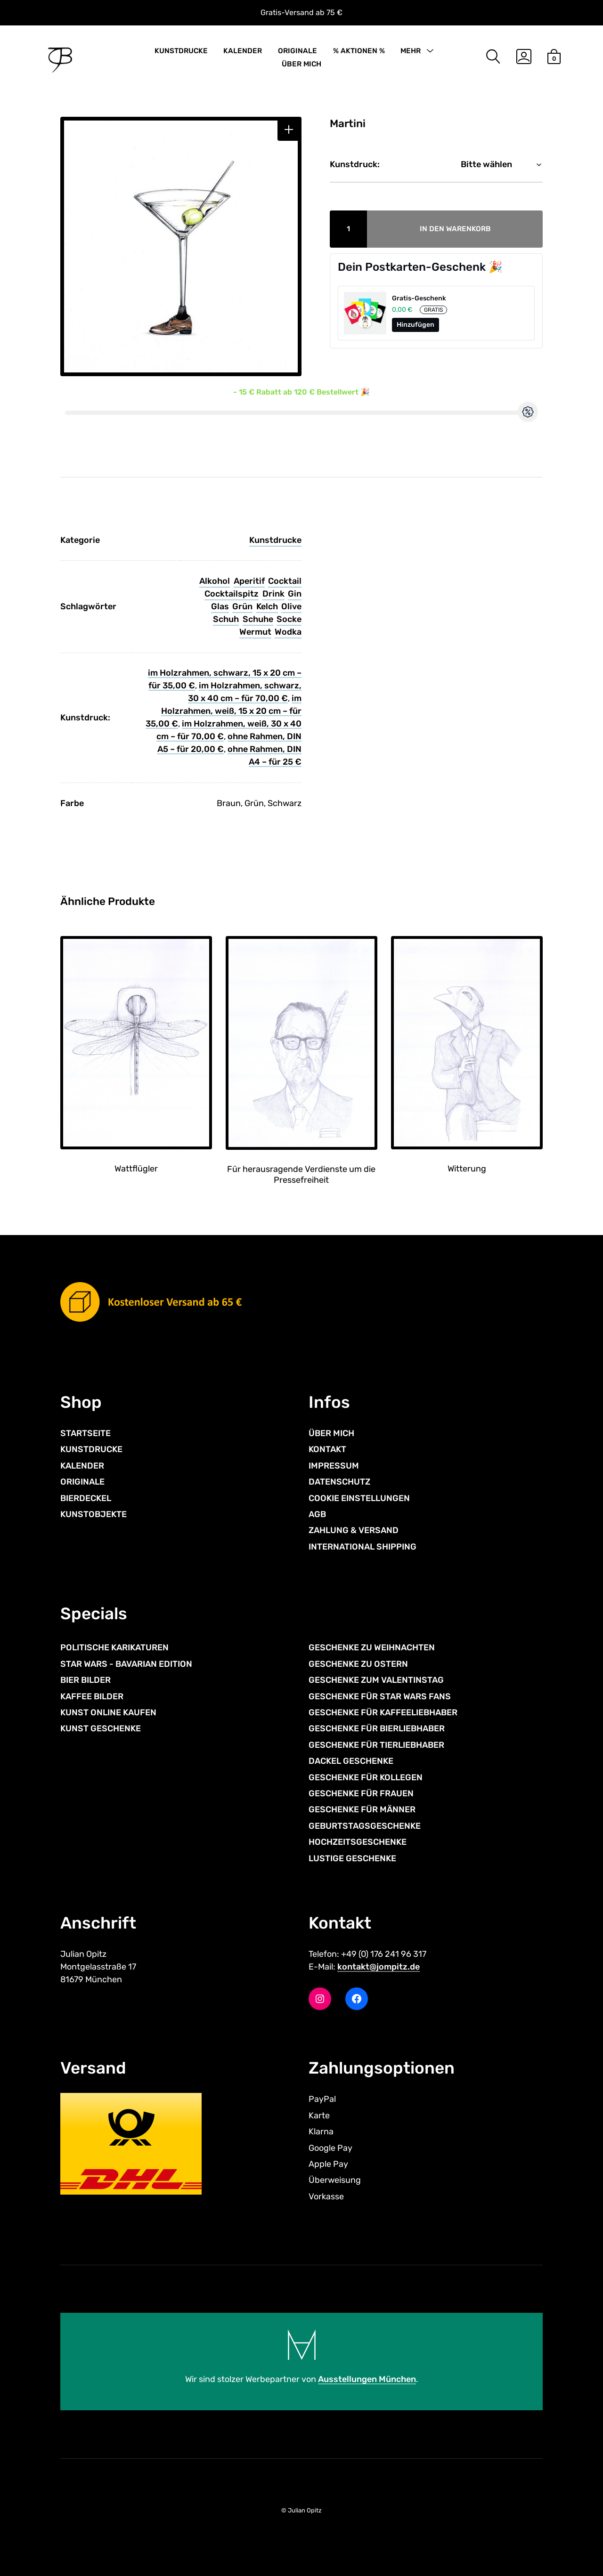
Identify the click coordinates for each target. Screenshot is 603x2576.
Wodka (288, 632)
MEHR (410, 51)
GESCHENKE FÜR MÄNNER (362, 1809)
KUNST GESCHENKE (100, 1728)
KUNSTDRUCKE (181, 51)
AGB (317, 1514)
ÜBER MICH (301, 64)
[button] (288, 130)
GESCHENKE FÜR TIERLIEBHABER (376, 1745)
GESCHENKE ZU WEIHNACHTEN (372, 1647)
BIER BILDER (85, 1680)
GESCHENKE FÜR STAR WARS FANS (380, 1696)
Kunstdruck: (355, 164)
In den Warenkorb (455, 229)
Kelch (267, 606)
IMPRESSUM (334, 1466)
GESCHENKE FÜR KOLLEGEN (366, 1777)
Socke (289, 619)
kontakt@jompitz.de (378, 1967)
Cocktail (285, 581)
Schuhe (258, 619)
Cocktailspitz (231, 594)
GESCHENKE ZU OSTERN (358, 1664)
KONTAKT (327, 1449)
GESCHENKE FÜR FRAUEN (361, 1793)
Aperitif (249, 581)
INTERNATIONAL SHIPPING (362, 1547)
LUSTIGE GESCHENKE (352, 1858)
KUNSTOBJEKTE (93, 1514)
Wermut (255, 632)
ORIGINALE (297, 51)
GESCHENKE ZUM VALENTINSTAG (376, 1680)
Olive (291, 606)
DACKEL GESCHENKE (351, 1761)
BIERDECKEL (85, 1498)
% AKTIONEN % (359, 51)
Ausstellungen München (367, 2379)
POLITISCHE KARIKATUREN (114, 1647)
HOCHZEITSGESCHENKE (358, 1842)
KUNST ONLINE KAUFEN (108, 1712)
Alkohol (214, 581)
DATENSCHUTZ (339, 1482)
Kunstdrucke (275, 540)
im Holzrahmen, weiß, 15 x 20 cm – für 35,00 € (224, 711)
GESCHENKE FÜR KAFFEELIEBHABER (383, 1712)
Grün (242, 606)
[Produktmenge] (348, 229)
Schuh (226, 619)
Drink (273, 594)
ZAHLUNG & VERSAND (354, 1530)
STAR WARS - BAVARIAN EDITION (126, 1664)
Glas (220, 606)
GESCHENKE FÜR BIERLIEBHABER (377, 1728)
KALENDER (242, 51)
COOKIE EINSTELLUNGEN (359, 1498)
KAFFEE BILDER (91, 1696)
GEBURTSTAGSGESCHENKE (365, 1826)
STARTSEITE (85, 1433)
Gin (295, 594)
